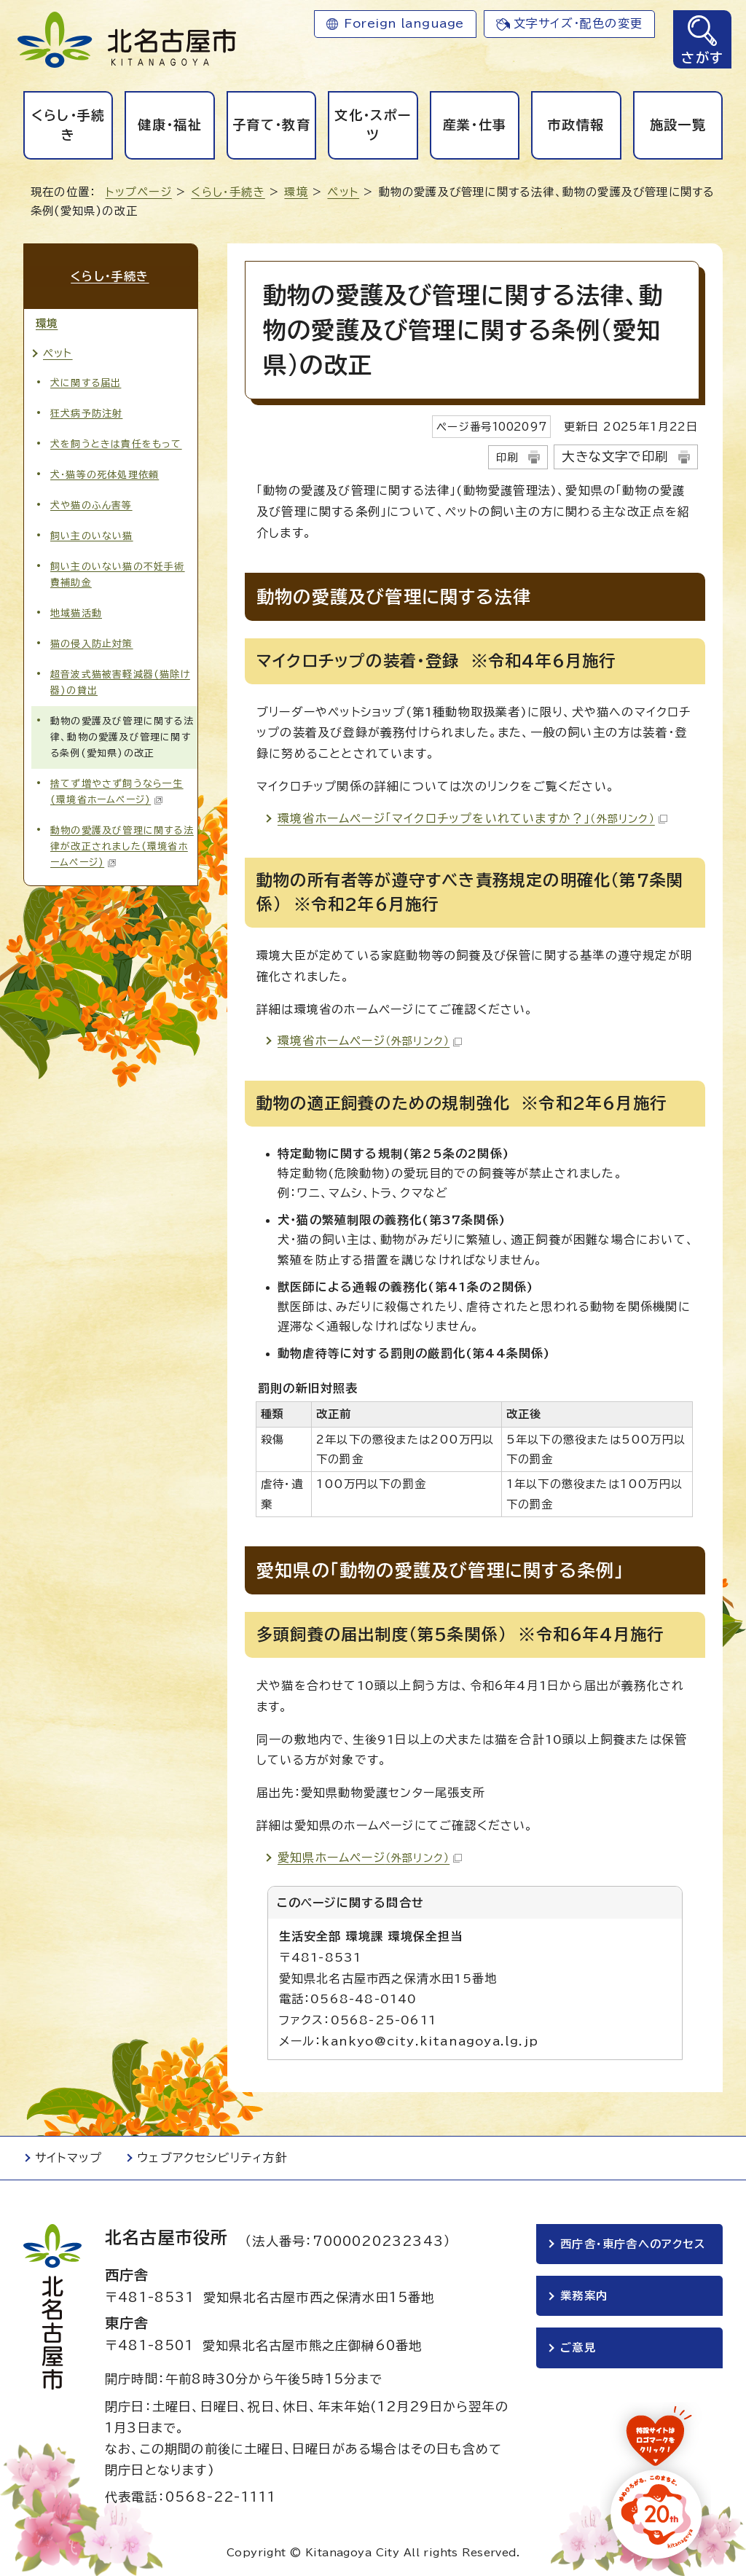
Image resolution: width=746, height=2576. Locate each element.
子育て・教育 (271, 124)
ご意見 (578, 2349)
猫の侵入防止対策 (91, 642)
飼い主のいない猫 (91, 534)
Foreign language (404, 23)
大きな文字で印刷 (615, 456)
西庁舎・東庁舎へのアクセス (633, 2244)
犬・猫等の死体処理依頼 (104, 473)
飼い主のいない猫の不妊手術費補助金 (117, 573)
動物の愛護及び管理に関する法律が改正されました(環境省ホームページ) (122, 845)
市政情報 (576, 124)
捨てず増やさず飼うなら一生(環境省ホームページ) (117, 791)
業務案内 (584, 2296)
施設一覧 (678, 124)
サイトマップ (68, 2158)
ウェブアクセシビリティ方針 (212, 2158)
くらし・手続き (68, 125)
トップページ (139, 192)
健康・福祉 (170, 124)
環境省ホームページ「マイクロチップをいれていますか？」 (472, 818)
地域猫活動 (76, 611)
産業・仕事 (475, 124)
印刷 (507, 457)
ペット (343, 192)
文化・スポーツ (372, 125)
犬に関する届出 (85, 381)
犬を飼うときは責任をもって (116, 442)
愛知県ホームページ (370, 1857)
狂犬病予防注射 (86, 412)
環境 (295, 192)
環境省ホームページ (370, 1040)
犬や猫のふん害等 (91, 504)
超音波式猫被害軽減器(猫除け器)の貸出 (120, 681)
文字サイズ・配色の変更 (578, 23)
